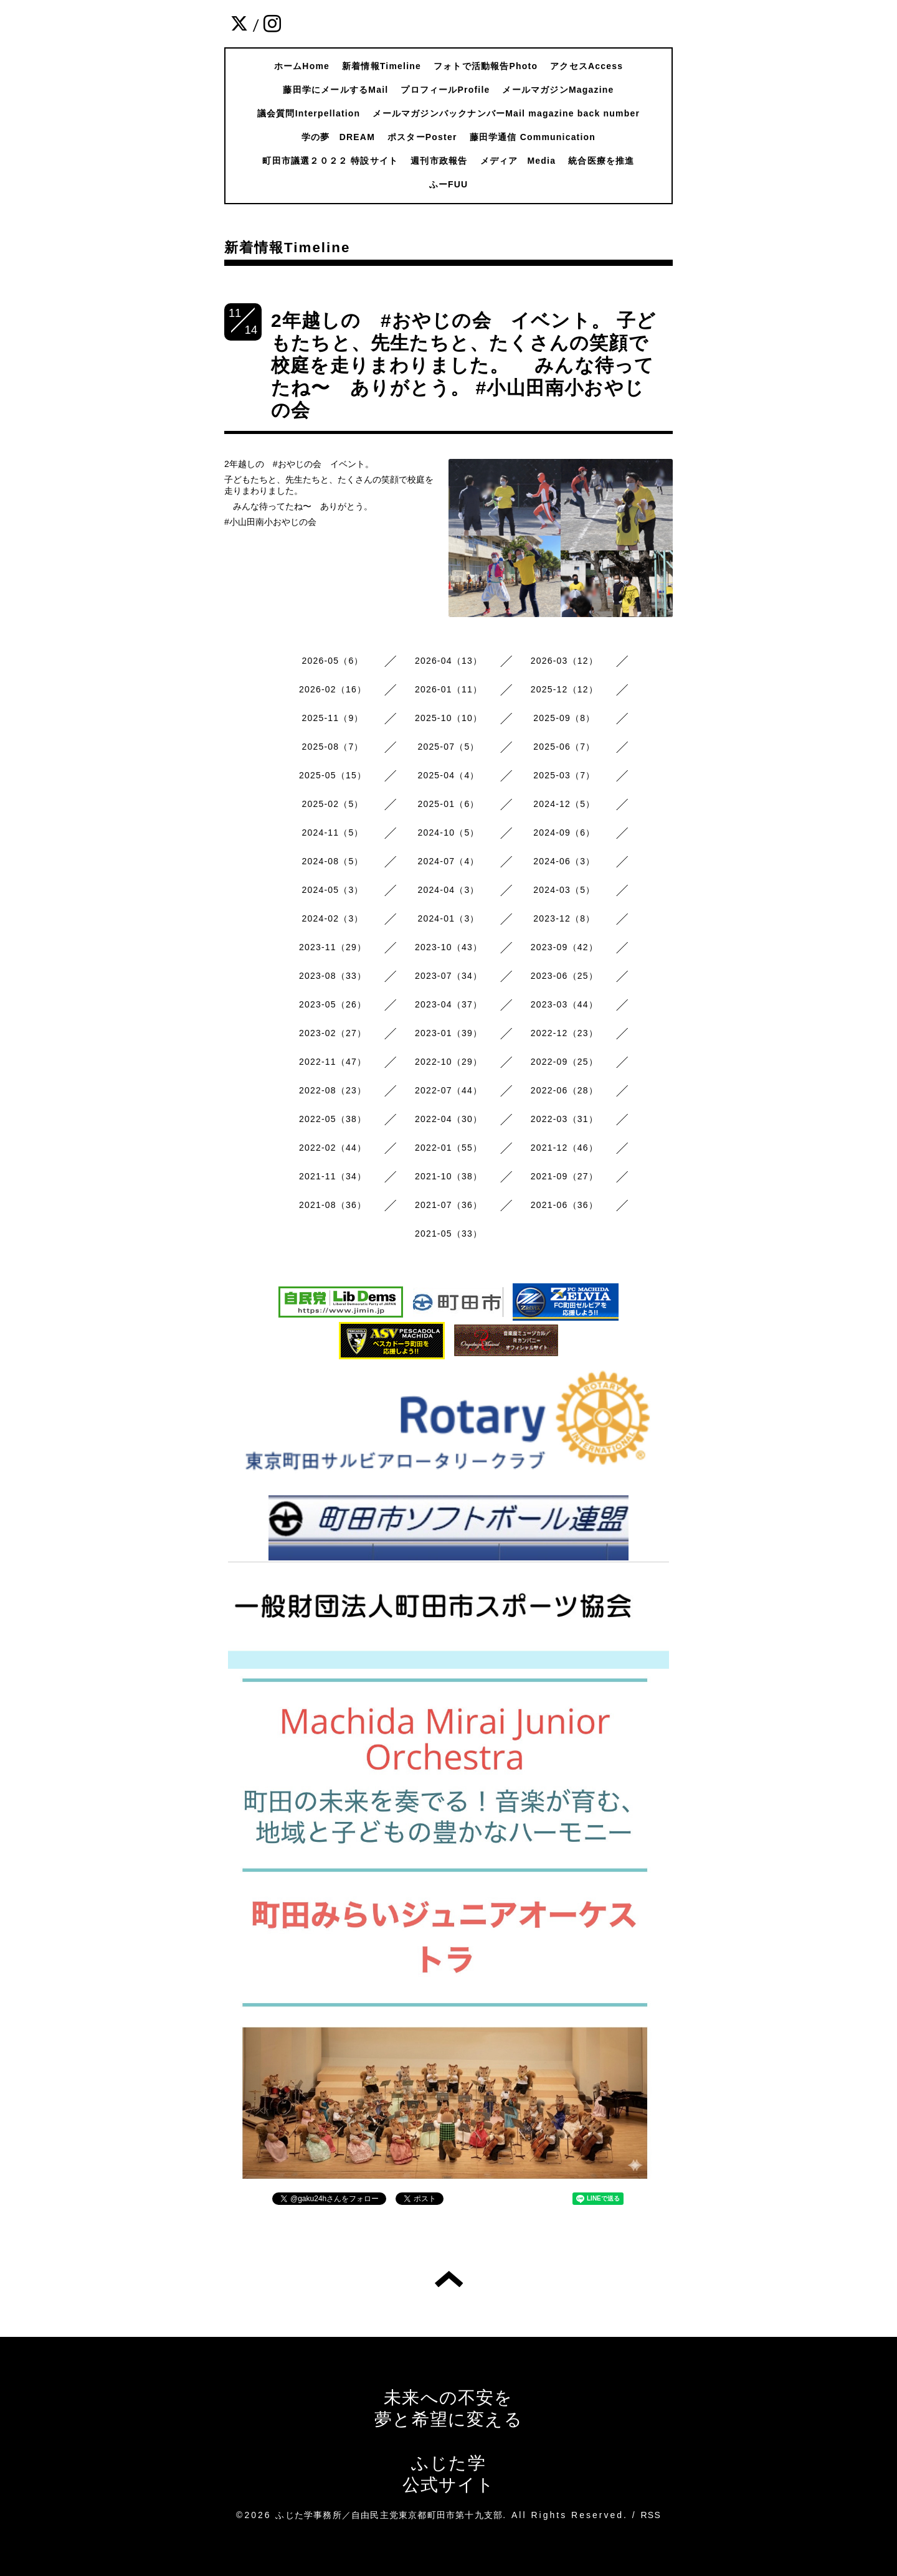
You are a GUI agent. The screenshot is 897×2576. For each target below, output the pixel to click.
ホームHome (302, 66)
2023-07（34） (448, 976)
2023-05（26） (332, 1004)
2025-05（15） (332, 775)
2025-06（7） (564, 747)
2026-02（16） (332, 689)
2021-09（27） (564, 1176)
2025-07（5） (448, 747)
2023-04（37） (448, 1004)
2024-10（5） (448, 832)
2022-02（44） (332, 1148)
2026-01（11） (448, 689)
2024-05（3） (333, 890)
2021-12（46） (564, 1148)
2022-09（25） (564, 1062)
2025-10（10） (448, 718)
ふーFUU (448, 184)
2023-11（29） (332, 947)
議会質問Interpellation (309, 113)
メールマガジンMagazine (558, 90)
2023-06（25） (564, 976)
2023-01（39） (448, 1033)
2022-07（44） (448, 1090)
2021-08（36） (332, 1205)
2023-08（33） (332, 976)
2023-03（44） (564, 1004)
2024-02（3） (333, 918)
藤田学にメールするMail (335, 90)
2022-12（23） (564, 1033)
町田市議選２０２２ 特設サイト (330, 161)
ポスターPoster (422, 137)
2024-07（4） (448, 861)
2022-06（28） (564, 1090)
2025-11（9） (333, 718)
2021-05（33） (448, 1233)
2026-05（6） (333, 661)
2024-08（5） (333, 861)
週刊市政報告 (439, 161)
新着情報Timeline (381, 66)
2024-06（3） (564, 861)
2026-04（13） (448, 661)
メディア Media (518, 161)
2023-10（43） (448, 947)
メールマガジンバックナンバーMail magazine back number (506, 113)
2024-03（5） (564, 890)
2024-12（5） (564, 804)
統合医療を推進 (601, 161)
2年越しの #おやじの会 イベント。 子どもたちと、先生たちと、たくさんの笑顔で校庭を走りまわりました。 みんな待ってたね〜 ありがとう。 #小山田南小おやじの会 (463, 365)
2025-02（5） (333, 804)
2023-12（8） (564, 918)
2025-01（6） (448, 804)
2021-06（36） (564, 1205)
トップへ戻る (449, 2279)
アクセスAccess (586, 66)
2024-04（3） (448, 890)
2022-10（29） (448, 1062)
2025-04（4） (448, 775)
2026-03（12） (564, 661)
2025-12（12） (564, 689)
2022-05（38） (332, 1119)
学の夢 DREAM (338, 137)
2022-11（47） (332, 1062)
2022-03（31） (564, 1119)
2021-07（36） (448, 1205)
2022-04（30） (448, 1119)
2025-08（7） (333, 747)
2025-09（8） (564, 718)
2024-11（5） (333, 832)
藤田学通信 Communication (533, 137)
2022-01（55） (448, 1148)
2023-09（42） (564, 947)
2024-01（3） (448, 918)
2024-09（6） (564, 832)
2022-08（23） (332, 1090)
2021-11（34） (332, 1176)
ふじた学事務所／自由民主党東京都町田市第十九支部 (389, 2515)
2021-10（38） (448, 1176)
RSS (651, 2515)
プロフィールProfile (445, 90)
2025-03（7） (564, 775)
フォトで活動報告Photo (486, 66)
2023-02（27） (332, 1033)
